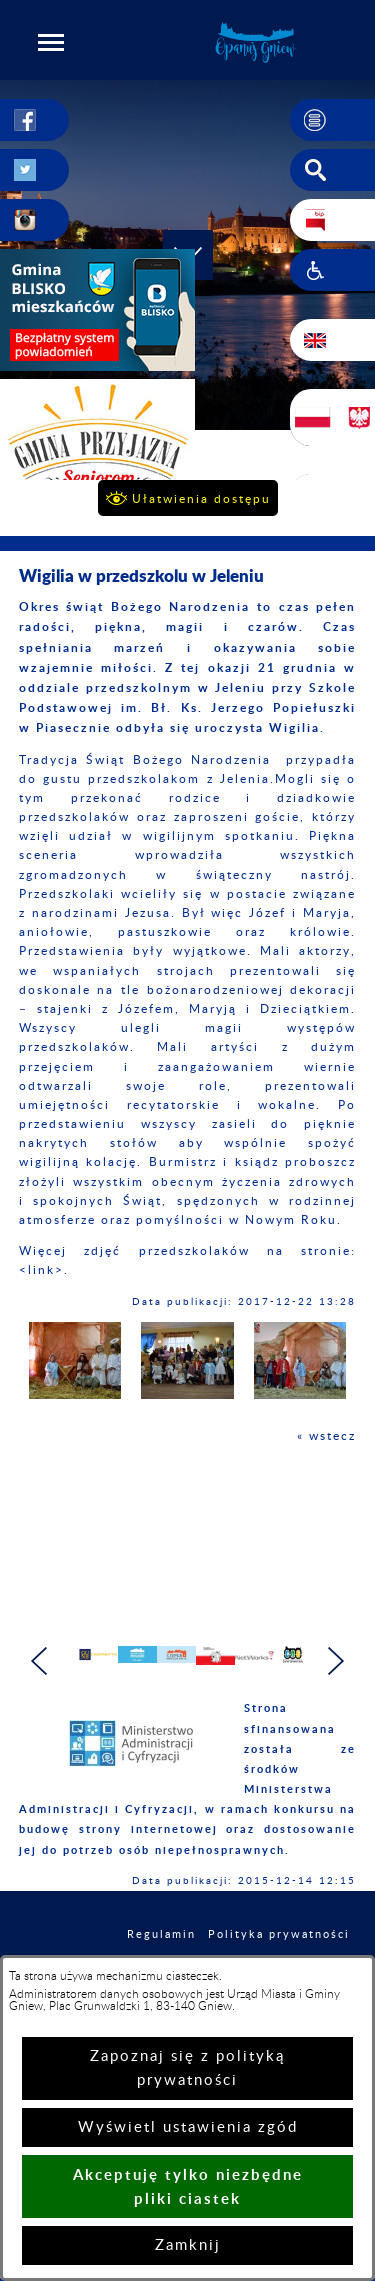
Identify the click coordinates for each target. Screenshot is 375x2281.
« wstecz (326, 1436)
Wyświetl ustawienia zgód (188, 2127)
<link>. (44, 1270)
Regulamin (161, 1943)
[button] (51, 42)
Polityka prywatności (279, 1943)
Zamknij (188, 2245)
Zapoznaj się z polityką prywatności (187, 2068)
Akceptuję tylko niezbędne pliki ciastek (188, 2186)
